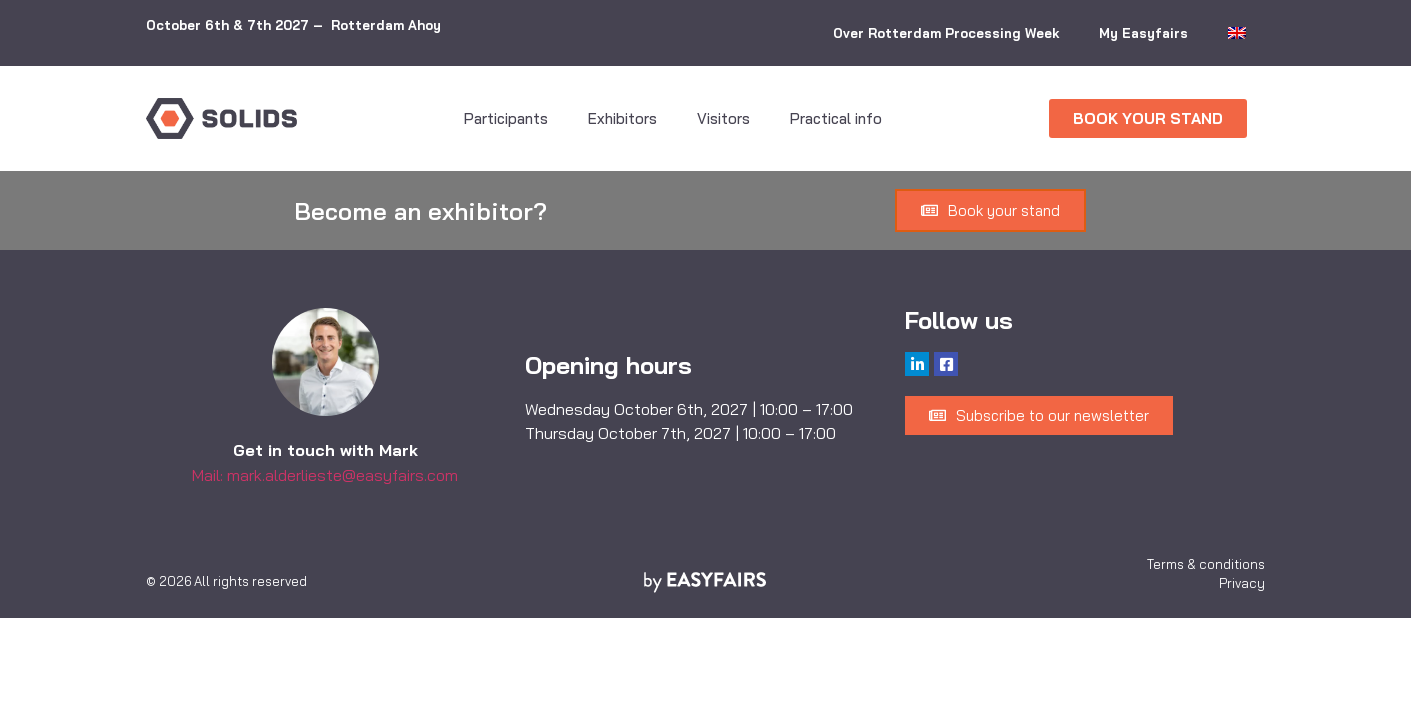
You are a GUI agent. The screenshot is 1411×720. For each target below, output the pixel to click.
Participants (506, 118)
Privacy (1242, 583)
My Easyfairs (1143, 33)
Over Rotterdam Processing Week (946, 33)
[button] (1148, 118)
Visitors (723, 118)
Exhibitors (622, 118)
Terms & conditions (1206, 564)
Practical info (836, 118)
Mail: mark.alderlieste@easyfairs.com (325, 475)
